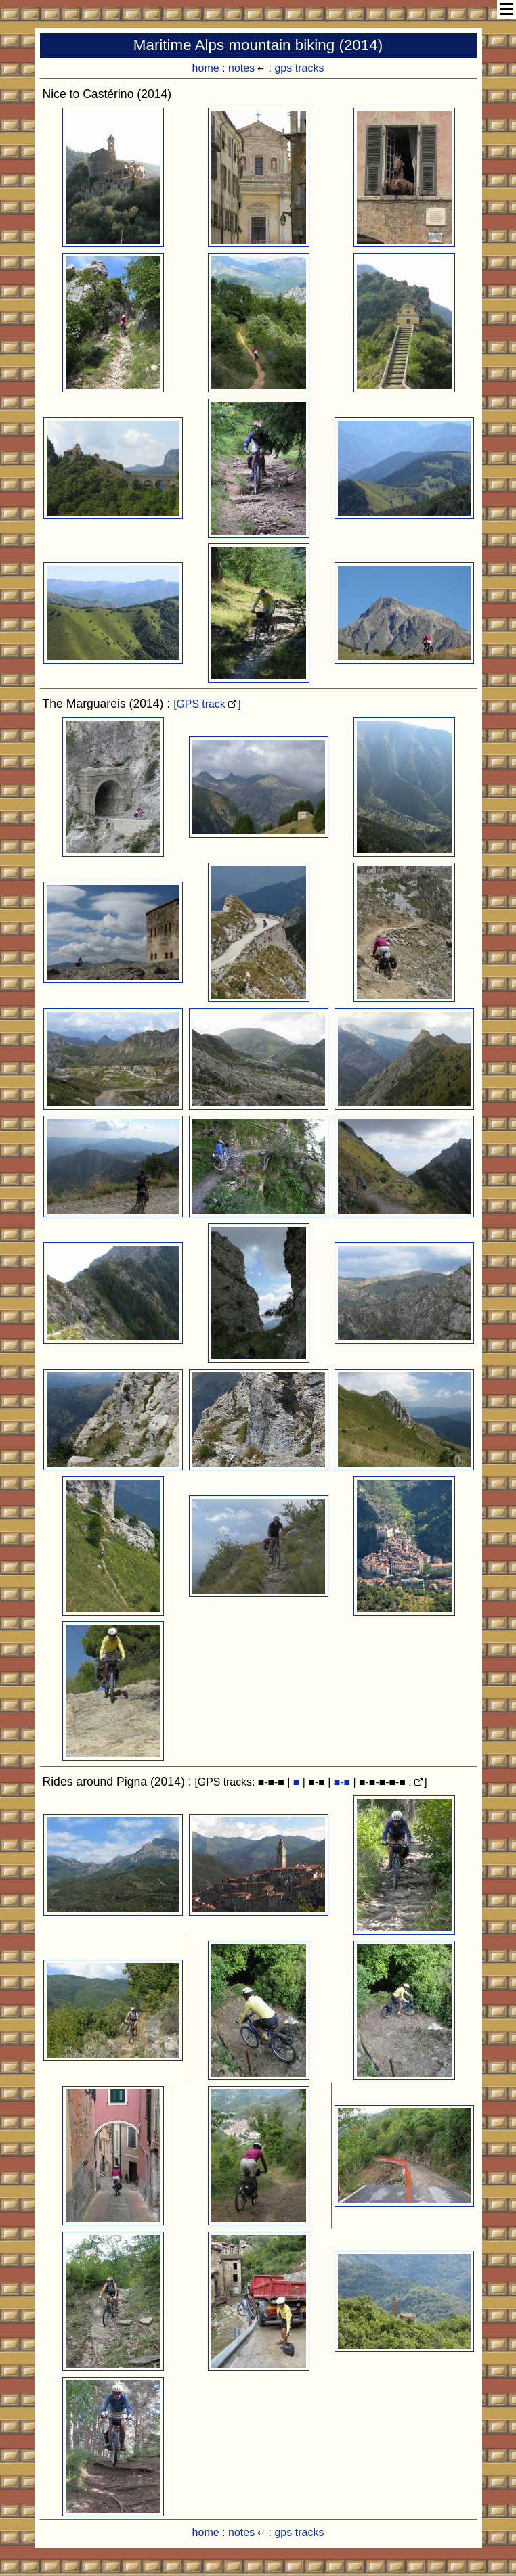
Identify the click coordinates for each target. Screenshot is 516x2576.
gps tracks (299, 68)
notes (241, 68)
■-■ (342, 1782)
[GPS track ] (207, 704)
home (205, 68)
